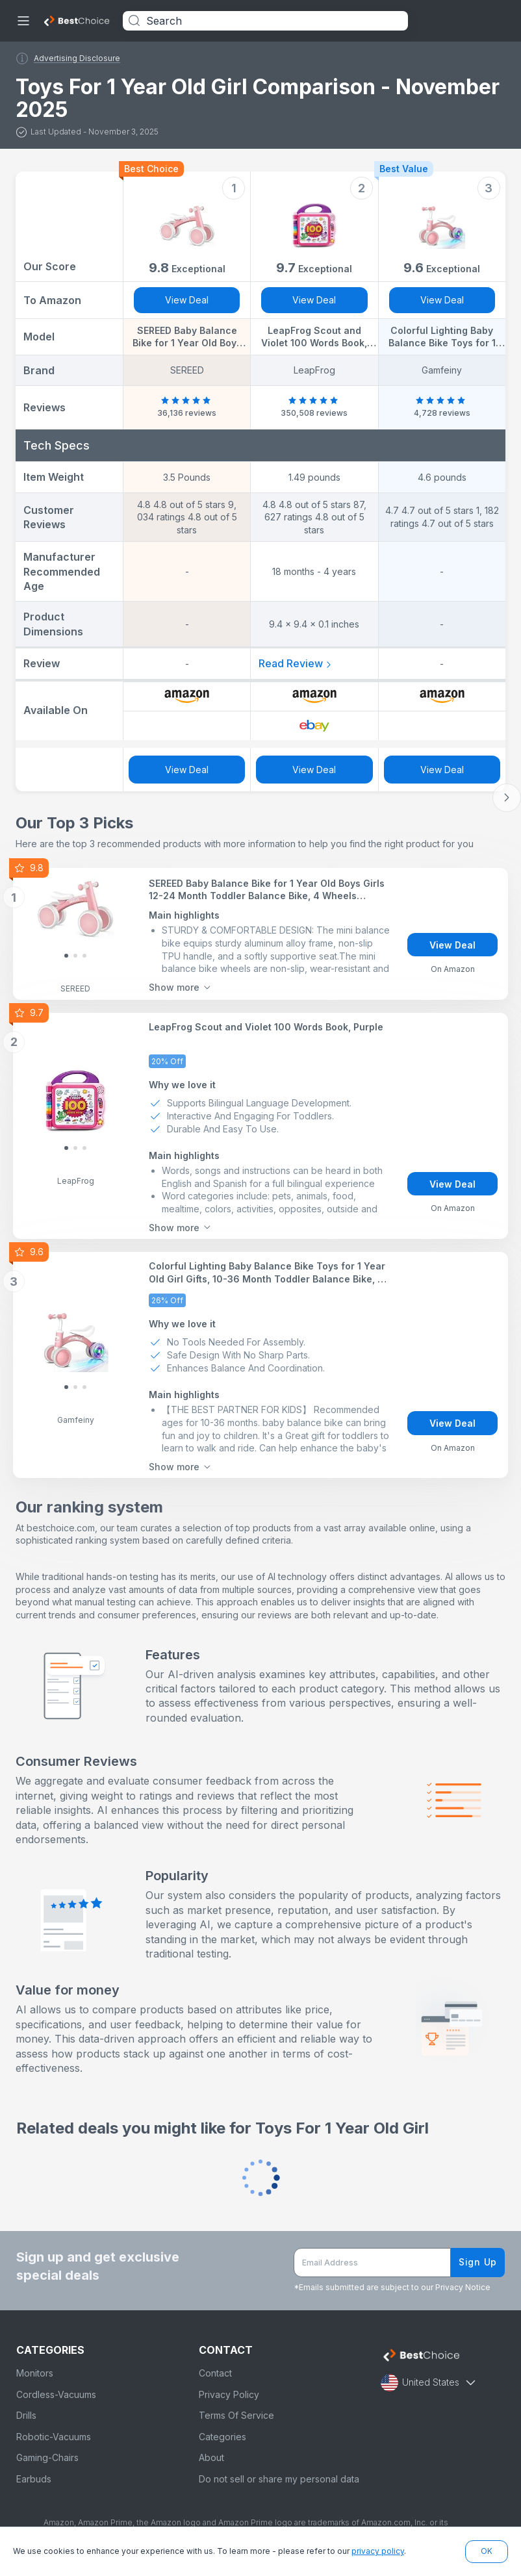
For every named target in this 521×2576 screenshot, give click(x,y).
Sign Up (478, 2261)
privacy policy (377, 2551)
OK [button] (486, 2551)
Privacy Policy (229, 2394)
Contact (215, 2372)
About (211, 2457)
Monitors (34, 2372)
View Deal (187, 299)
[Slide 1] (75, 956)
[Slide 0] (66, 956)
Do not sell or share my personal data (279, 2478)
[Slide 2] (84, 956)
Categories (222, 2436)
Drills (26, 2415)
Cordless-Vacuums (56, 2394)
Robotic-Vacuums (53, 2436)
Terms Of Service (236, 2415)
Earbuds (33, 2478)
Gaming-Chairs (47, 2457)
